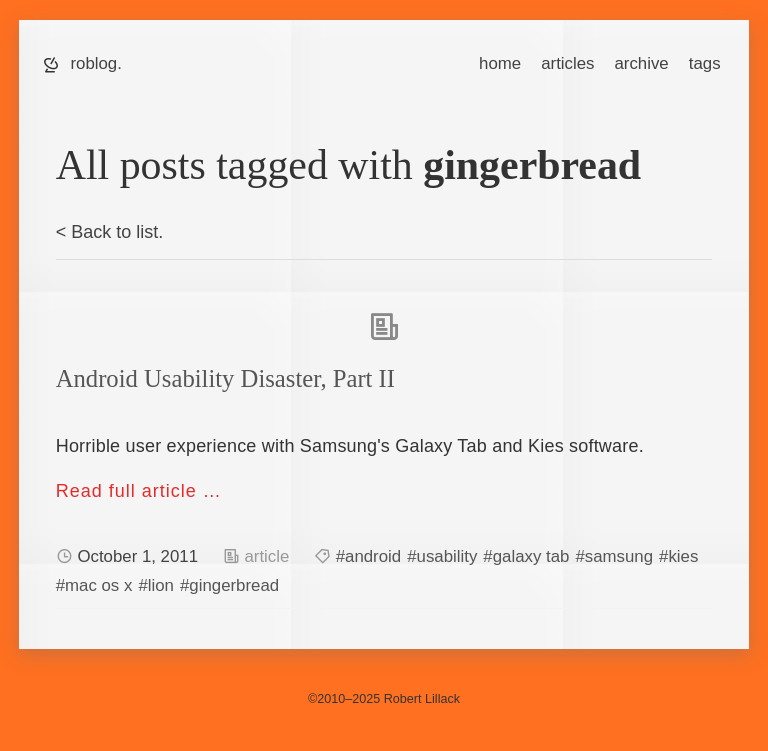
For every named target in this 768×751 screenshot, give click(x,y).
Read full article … (139, 491)
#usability (442, 556)
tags (705, 63)
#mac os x (94, 585)
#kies (678, 556)
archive (641, 63)
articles (567, 63)
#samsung (614, 556)
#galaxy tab (526, 556)
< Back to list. (110, 232)
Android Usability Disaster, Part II (225, 378)
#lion (156, 585)
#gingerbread (229, 585)
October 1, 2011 (139, 556)
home (500, 63)
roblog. (95, 63)
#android (369, 556)
